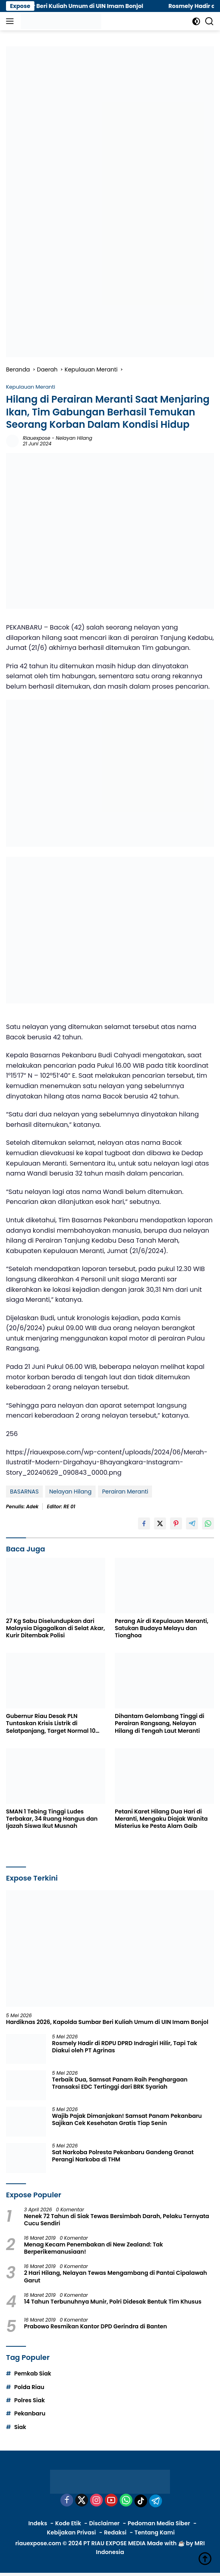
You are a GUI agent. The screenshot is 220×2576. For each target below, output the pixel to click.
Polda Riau (29, 2387)
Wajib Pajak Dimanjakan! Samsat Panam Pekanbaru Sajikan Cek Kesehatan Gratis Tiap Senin (127, 2119)
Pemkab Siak (32, 2373)
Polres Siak (29, 2400)
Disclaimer (104, 2523)
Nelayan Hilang (74, 438)
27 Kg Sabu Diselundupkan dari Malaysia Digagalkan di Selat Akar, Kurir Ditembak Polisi (55, 1628)
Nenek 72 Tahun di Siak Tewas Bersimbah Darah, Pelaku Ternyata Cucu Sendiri (116, 2220)
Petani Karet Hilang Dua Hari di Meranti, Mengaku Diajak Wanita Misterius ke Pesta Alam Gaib (161, 1819)
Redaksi (115, 2532)
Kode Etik (68, 2523)
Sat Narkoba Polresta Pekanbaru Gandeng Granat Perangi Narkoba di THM (123, 2156)
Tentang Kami (154, 2532)
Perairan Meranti (125, 1492)
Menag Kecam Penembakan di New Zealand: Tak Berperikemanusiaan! (93, 2248)
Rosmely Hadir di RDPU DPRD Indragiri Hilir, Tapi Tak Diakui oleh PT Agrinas (124, 2047)
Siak (20, 2427)
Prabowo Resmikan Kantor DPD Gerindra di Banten (95, 2326)
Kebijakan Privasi (71, 2532)
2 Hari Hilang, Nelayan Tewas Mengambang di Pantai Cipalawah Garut (115, 2276)
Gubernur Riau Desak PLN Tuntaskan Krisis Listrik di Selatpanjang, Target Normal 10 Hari (51, 1723)
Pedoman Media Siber (159, 2523)
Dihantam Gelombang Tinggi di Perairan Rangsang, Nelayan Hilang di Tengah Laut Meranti (159, 1723)
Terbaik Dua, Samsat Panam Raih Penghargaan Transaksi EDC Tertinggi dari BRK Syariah (120, 2083)
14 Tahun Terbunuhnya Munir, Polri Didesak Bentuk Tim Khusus (113, 2301)
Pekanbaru (29, 2413)
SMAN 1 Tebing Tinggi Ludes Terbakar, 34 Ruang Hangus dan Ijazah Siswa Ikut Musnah (52, 1819)
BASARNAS (24, 1492)
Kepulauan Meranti (30, 387)
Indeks (37, 2523)
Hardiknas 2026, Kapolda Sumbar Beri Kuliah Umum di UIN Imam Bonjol (107, 2022)
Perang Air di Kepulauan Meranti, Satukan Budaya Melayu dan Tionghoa (161, 1628)
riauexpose (36, 438)
